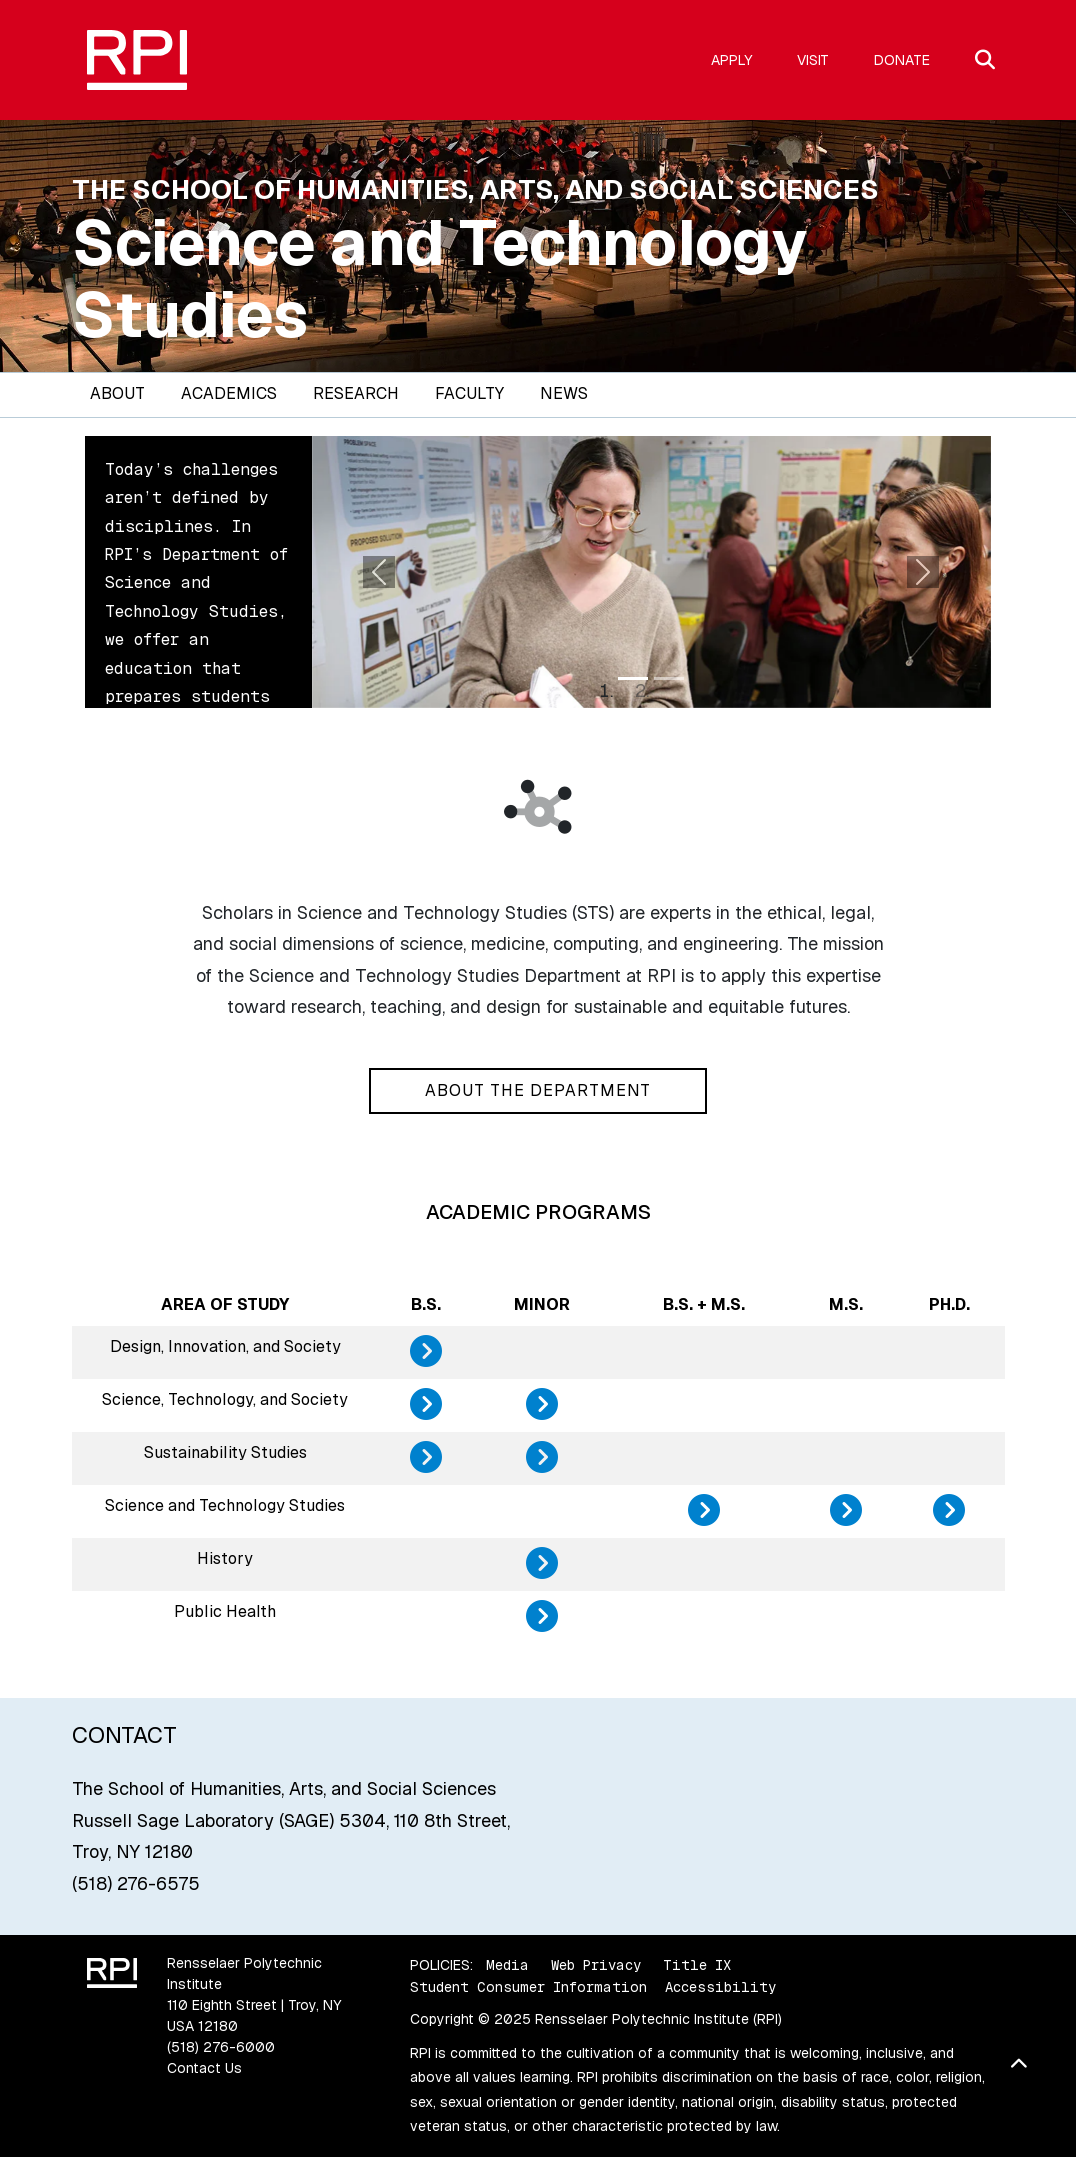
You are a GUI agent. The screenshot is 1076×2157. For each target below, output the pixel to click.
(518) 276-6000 (221, 2047)
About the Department (538, 1090)
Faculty (469, 393)
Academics (229, 393)
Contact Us (204, 2068)
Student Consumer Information (528, 1987)
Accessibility (720, 1987)
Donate (902, 60)
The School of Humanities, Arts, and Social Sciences (475, 189)
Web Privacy (596, 1965)
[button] (380, 572)
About (117, 393)
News (564, 393)
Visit (813, 60)
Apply (731, 60)
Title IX (697, 1965)
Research (356, 393)
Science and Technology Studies (440, 279)
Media (507, 1965)
